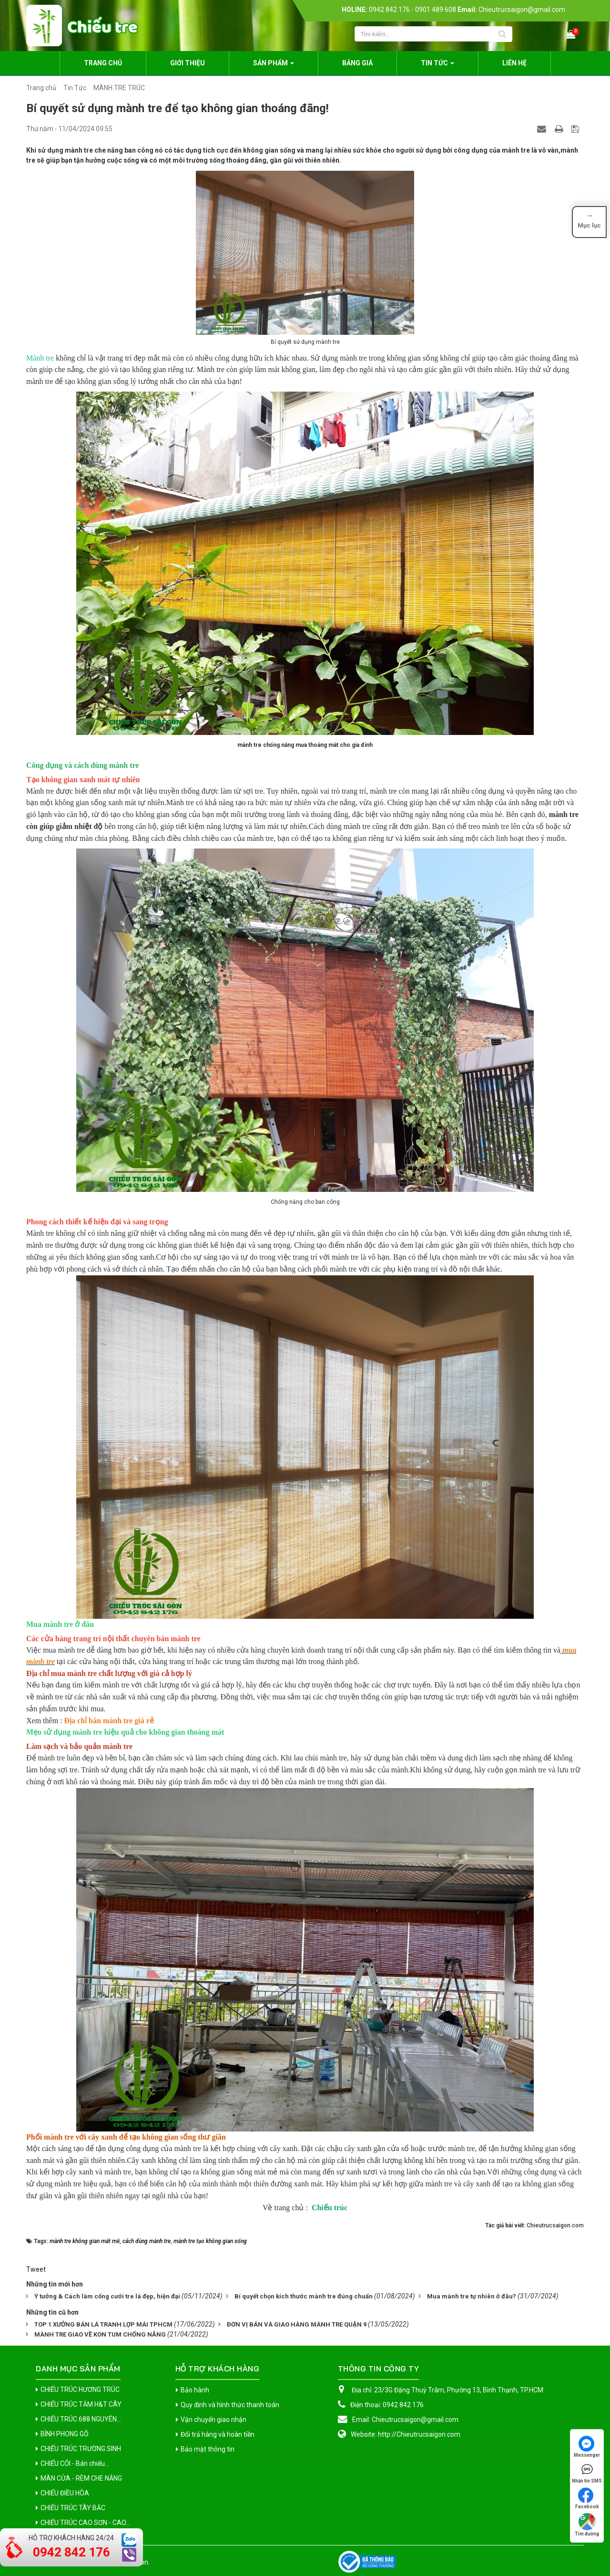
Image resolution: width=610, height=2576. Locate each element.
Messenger (587, 2447)
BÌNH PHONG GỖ (65, 2434)
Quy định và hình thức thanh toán (230, 2405)
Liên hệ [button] (514, 63)
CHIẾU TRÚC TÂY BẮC (73, 2508)
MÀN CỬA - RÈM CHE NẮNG (81, 2478)
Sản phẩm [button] (273, 66)
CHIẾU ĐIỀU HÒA (65, 2493)
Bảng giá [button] (357, 63)
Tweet (36, 2269)
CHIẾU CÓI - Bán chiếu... (75, 2463)
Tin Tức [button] (437, 66)
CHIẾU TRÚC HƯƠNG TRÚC (80, 2389)
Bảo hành (195, 2390)
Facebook (587, 2498)
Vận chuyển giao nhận (213, 2419)
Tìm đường (587, 2524)
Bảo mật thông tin (207, 2449)
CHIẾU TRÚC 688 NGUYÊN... (81, 2419)
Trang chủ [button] (103, 63)
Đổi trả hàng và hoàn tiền (217, 2434)
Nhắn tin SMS (587, 2472)
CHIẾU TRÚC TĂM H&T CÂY (81, 2404)
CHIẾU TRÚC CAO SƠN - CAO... (85, 2522)
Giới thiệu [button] (187, 63)
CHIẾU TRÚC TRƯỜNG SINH (81, 2448)
